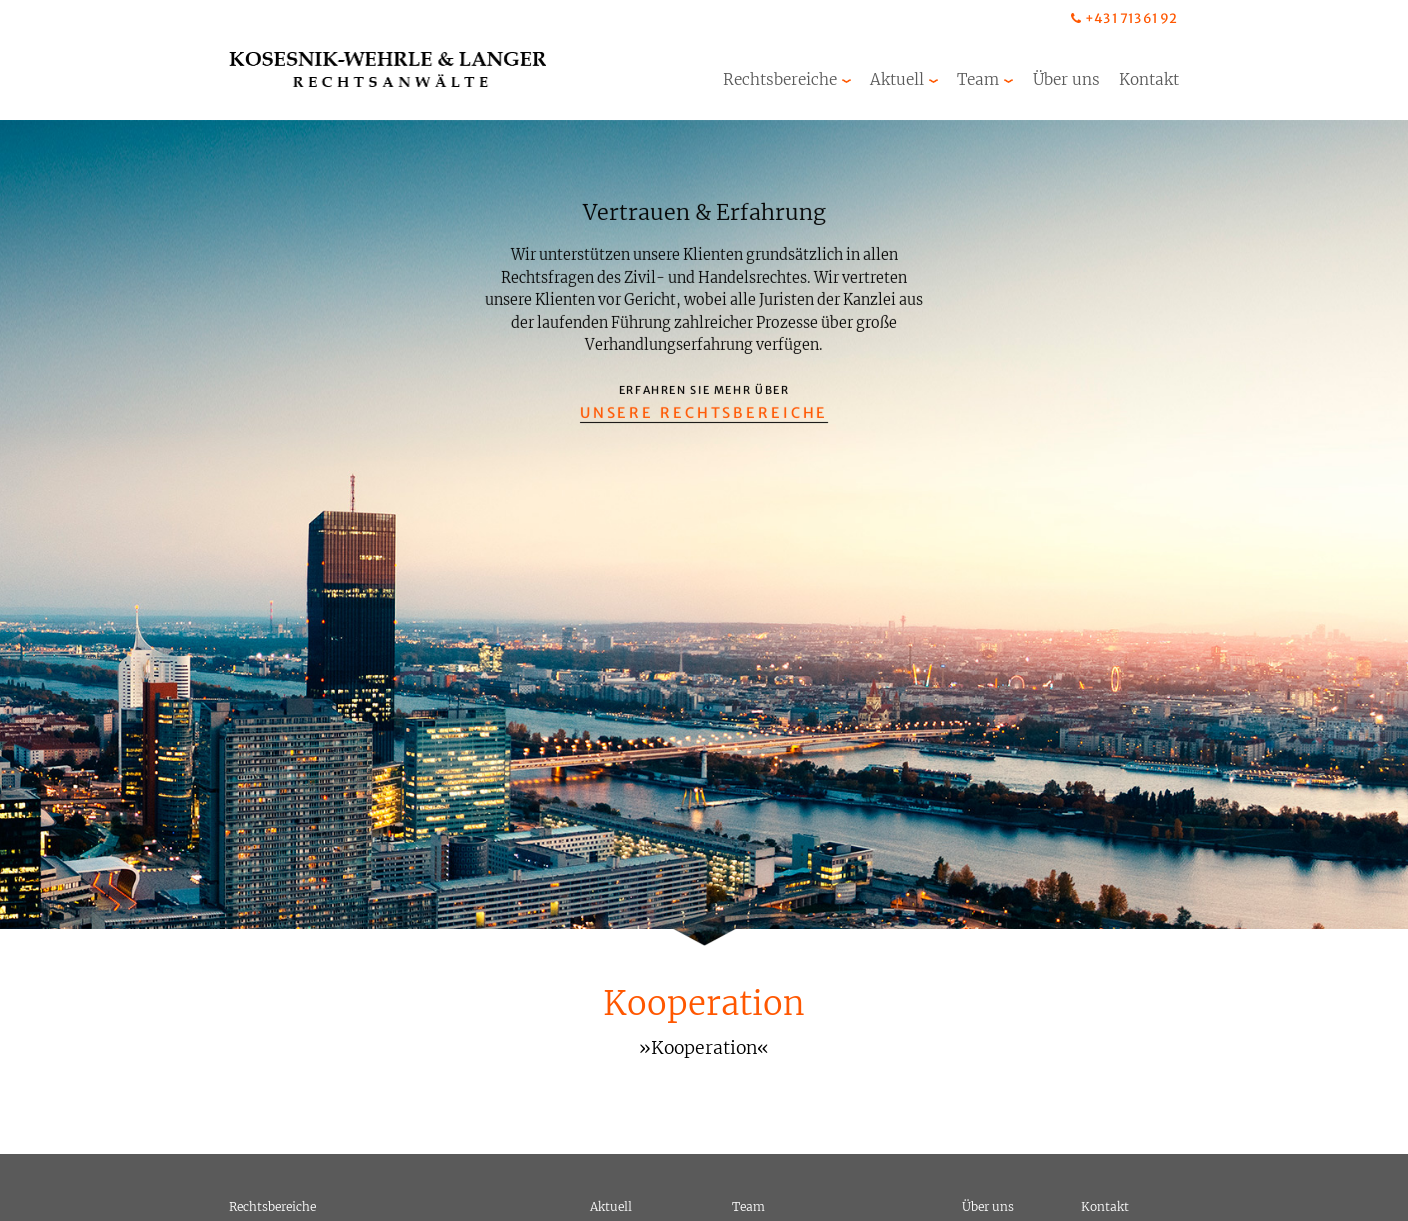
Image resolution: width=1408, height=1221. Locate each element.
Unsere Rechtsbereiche (704, 413)
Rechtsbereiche (780, 79)
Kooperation (704, 1003)
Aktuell (897, 79)
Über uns (1066, 79)
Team (978, 79)
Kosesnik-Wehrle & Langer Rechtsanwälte (387, 69)
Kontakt (1149, 79)
